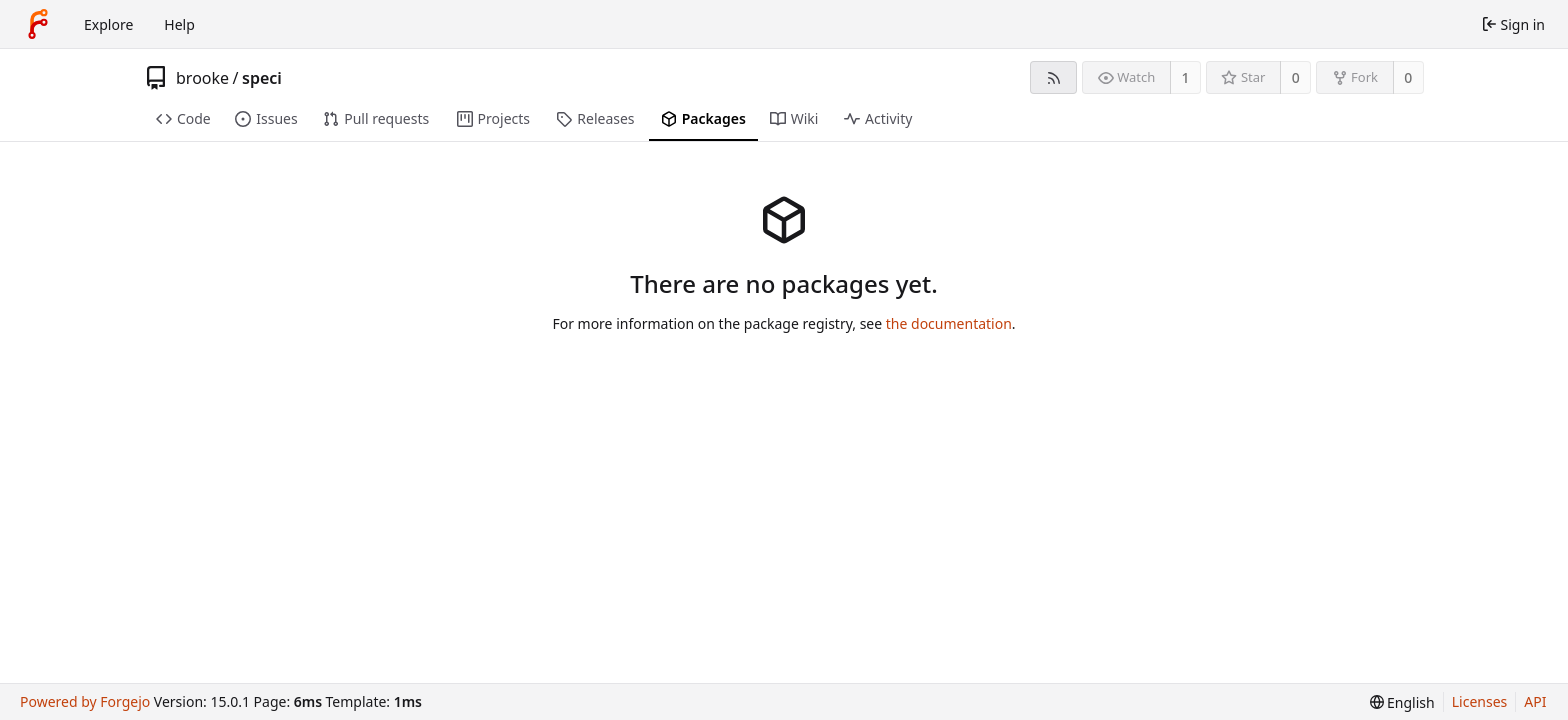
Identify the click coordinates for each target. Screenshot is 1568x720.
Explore (108, 24)
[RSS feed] (1053, 77)
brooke (202, 78)
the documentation (949, 323)
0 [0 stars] (1296, 77)
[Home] (38, 24)
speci (262, 78)
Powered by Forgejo (85, 701)
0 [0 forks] (1408, 77)
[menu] (1402, 702)
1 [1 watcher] (1186, 77)
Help (179, 24)
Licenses (1480, 701)
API (1535, 701)
